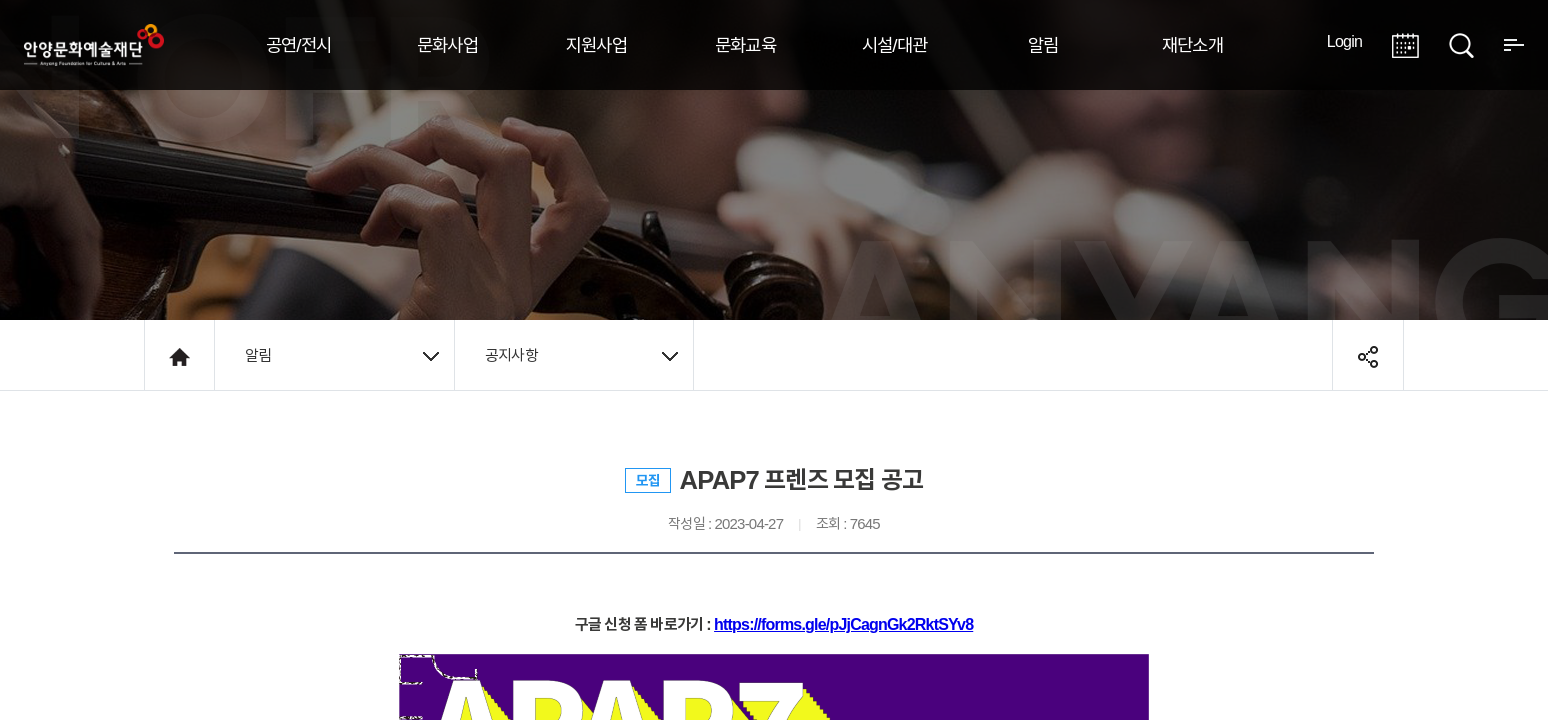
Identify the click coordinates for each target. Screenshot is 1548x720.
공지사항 (581, 355)
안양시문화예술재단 (94, 45)
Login (1344, 41)
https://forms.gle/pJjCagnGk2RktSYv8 (843, 624)
